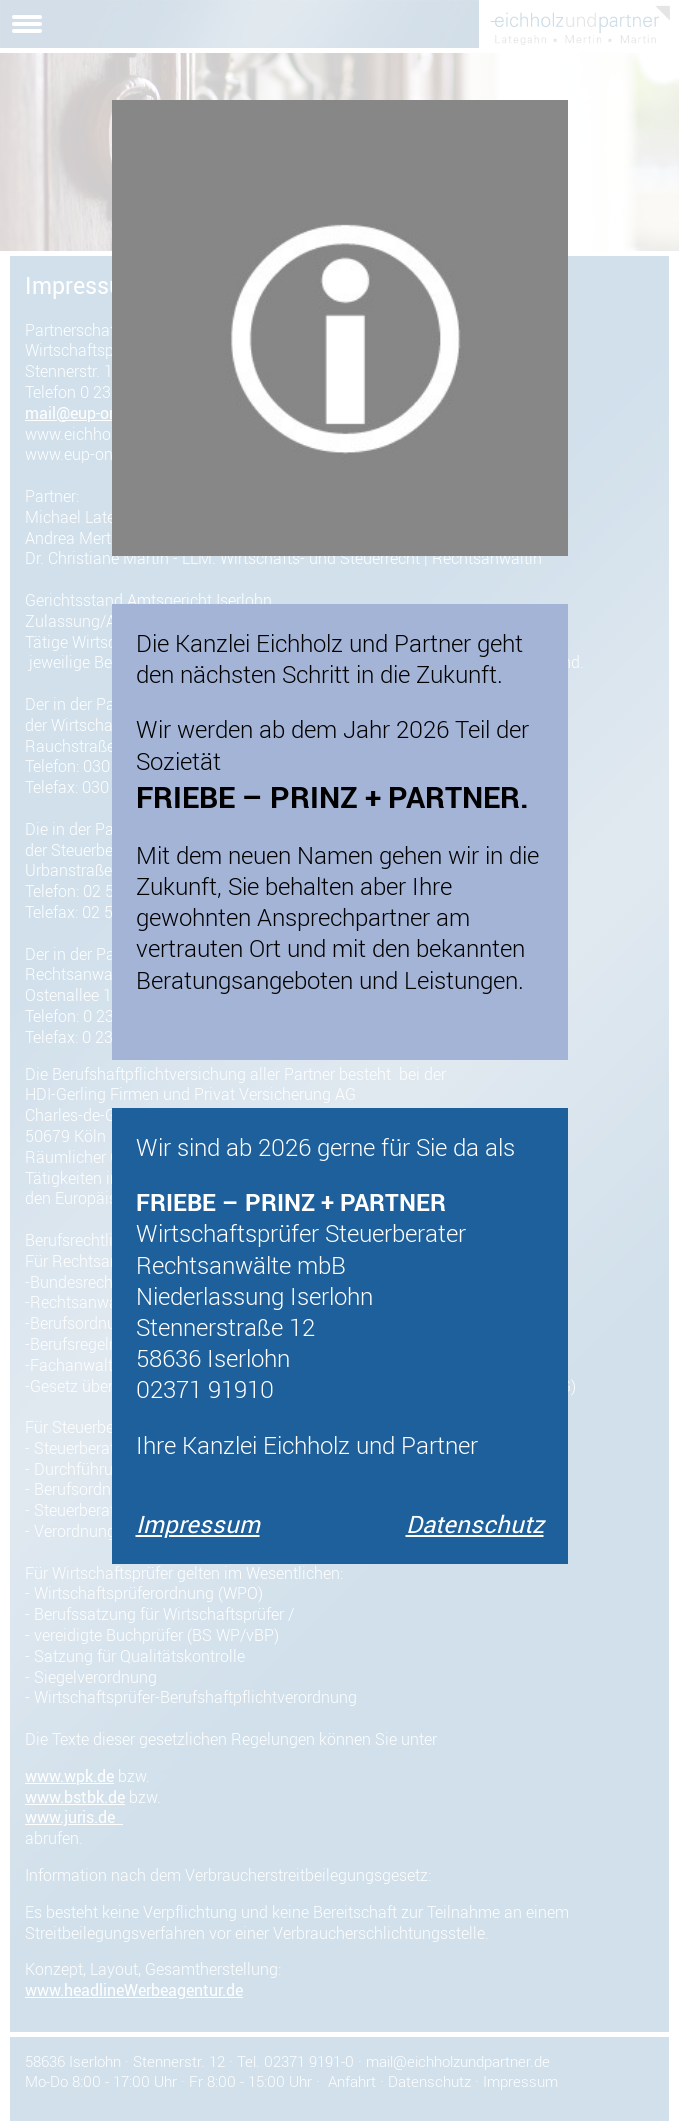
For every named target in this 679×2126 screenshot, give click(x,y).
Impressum (198, 1524)
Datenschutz (475, 1524)
